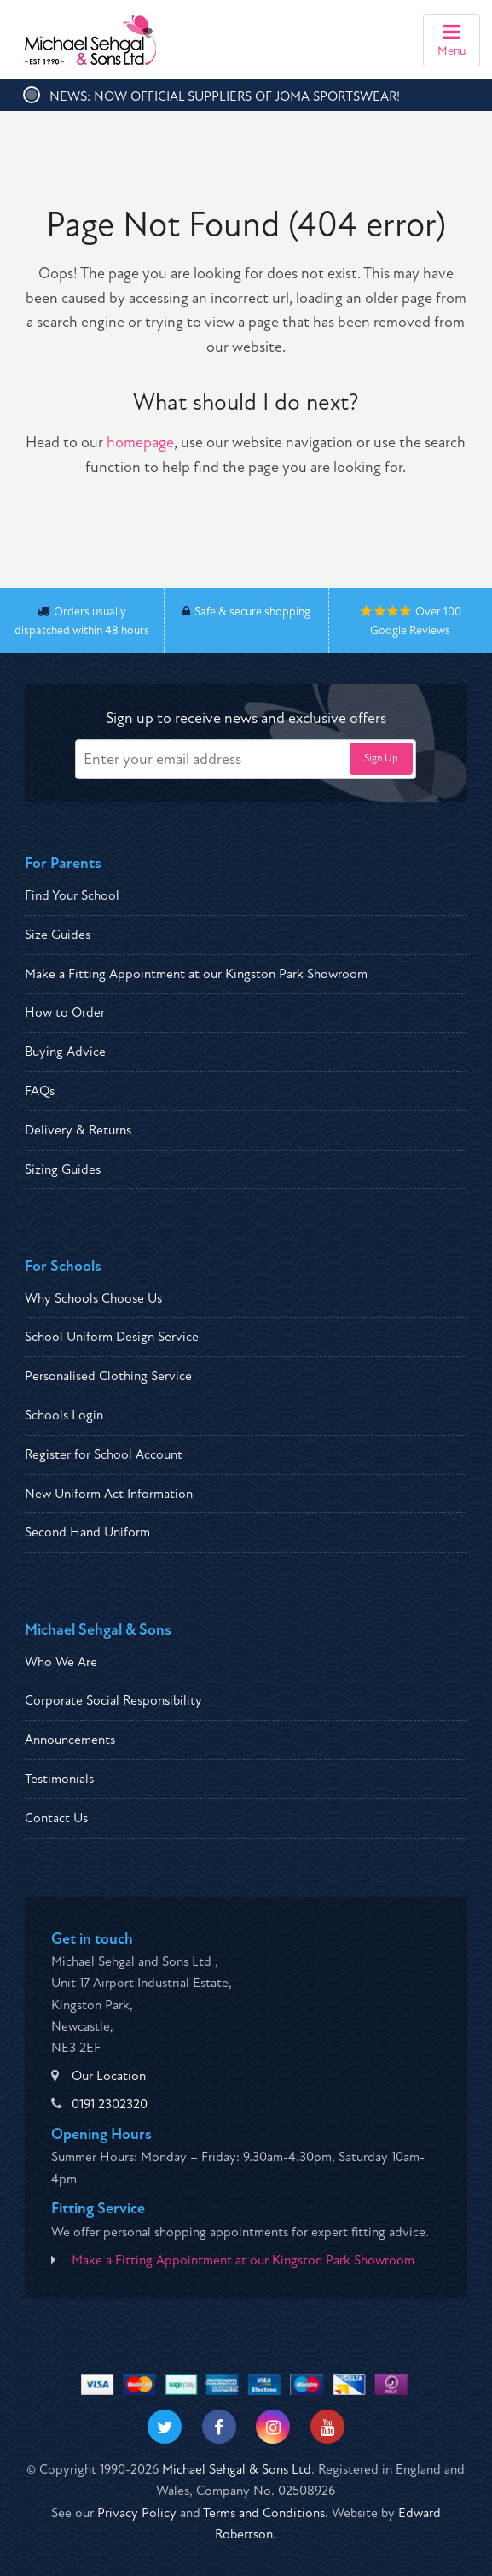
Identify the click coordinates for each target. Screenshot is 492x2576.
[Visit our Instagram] (273, 2427)
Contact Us (56, 1818)
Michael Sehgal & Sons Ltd (236, 2469)
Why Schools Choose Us (93, 1298)
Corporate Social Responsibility (113, 1700)
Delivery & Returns (78, 1130)
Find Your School (72, 895)
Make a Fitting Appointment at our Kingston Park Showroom (196, 973)
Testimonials (59, 1778)
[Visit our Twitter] (165, 2427)
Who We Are (61, 1661)
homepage (140, 442)
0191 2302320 (110, 2104)
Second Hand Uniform (87, 1532)
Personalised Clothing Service (108, 1375)
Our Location (109, 2075)
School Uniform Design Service (112, 1336)
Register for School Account (103, 1454)
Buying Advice (65, 1051)
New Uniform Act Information (109, 1493)
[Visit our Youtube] (327, 2427)
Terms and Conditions (264, 2512)
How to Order (65, 1012)
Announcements (70, 1739)
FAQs (40, 1090)
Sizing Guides (63, 1169)
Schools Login (64, 1415)
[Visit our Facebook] (219, 2427)
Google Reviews (410, 630)
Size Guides (57, 934)
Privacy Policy (137, 2512)
